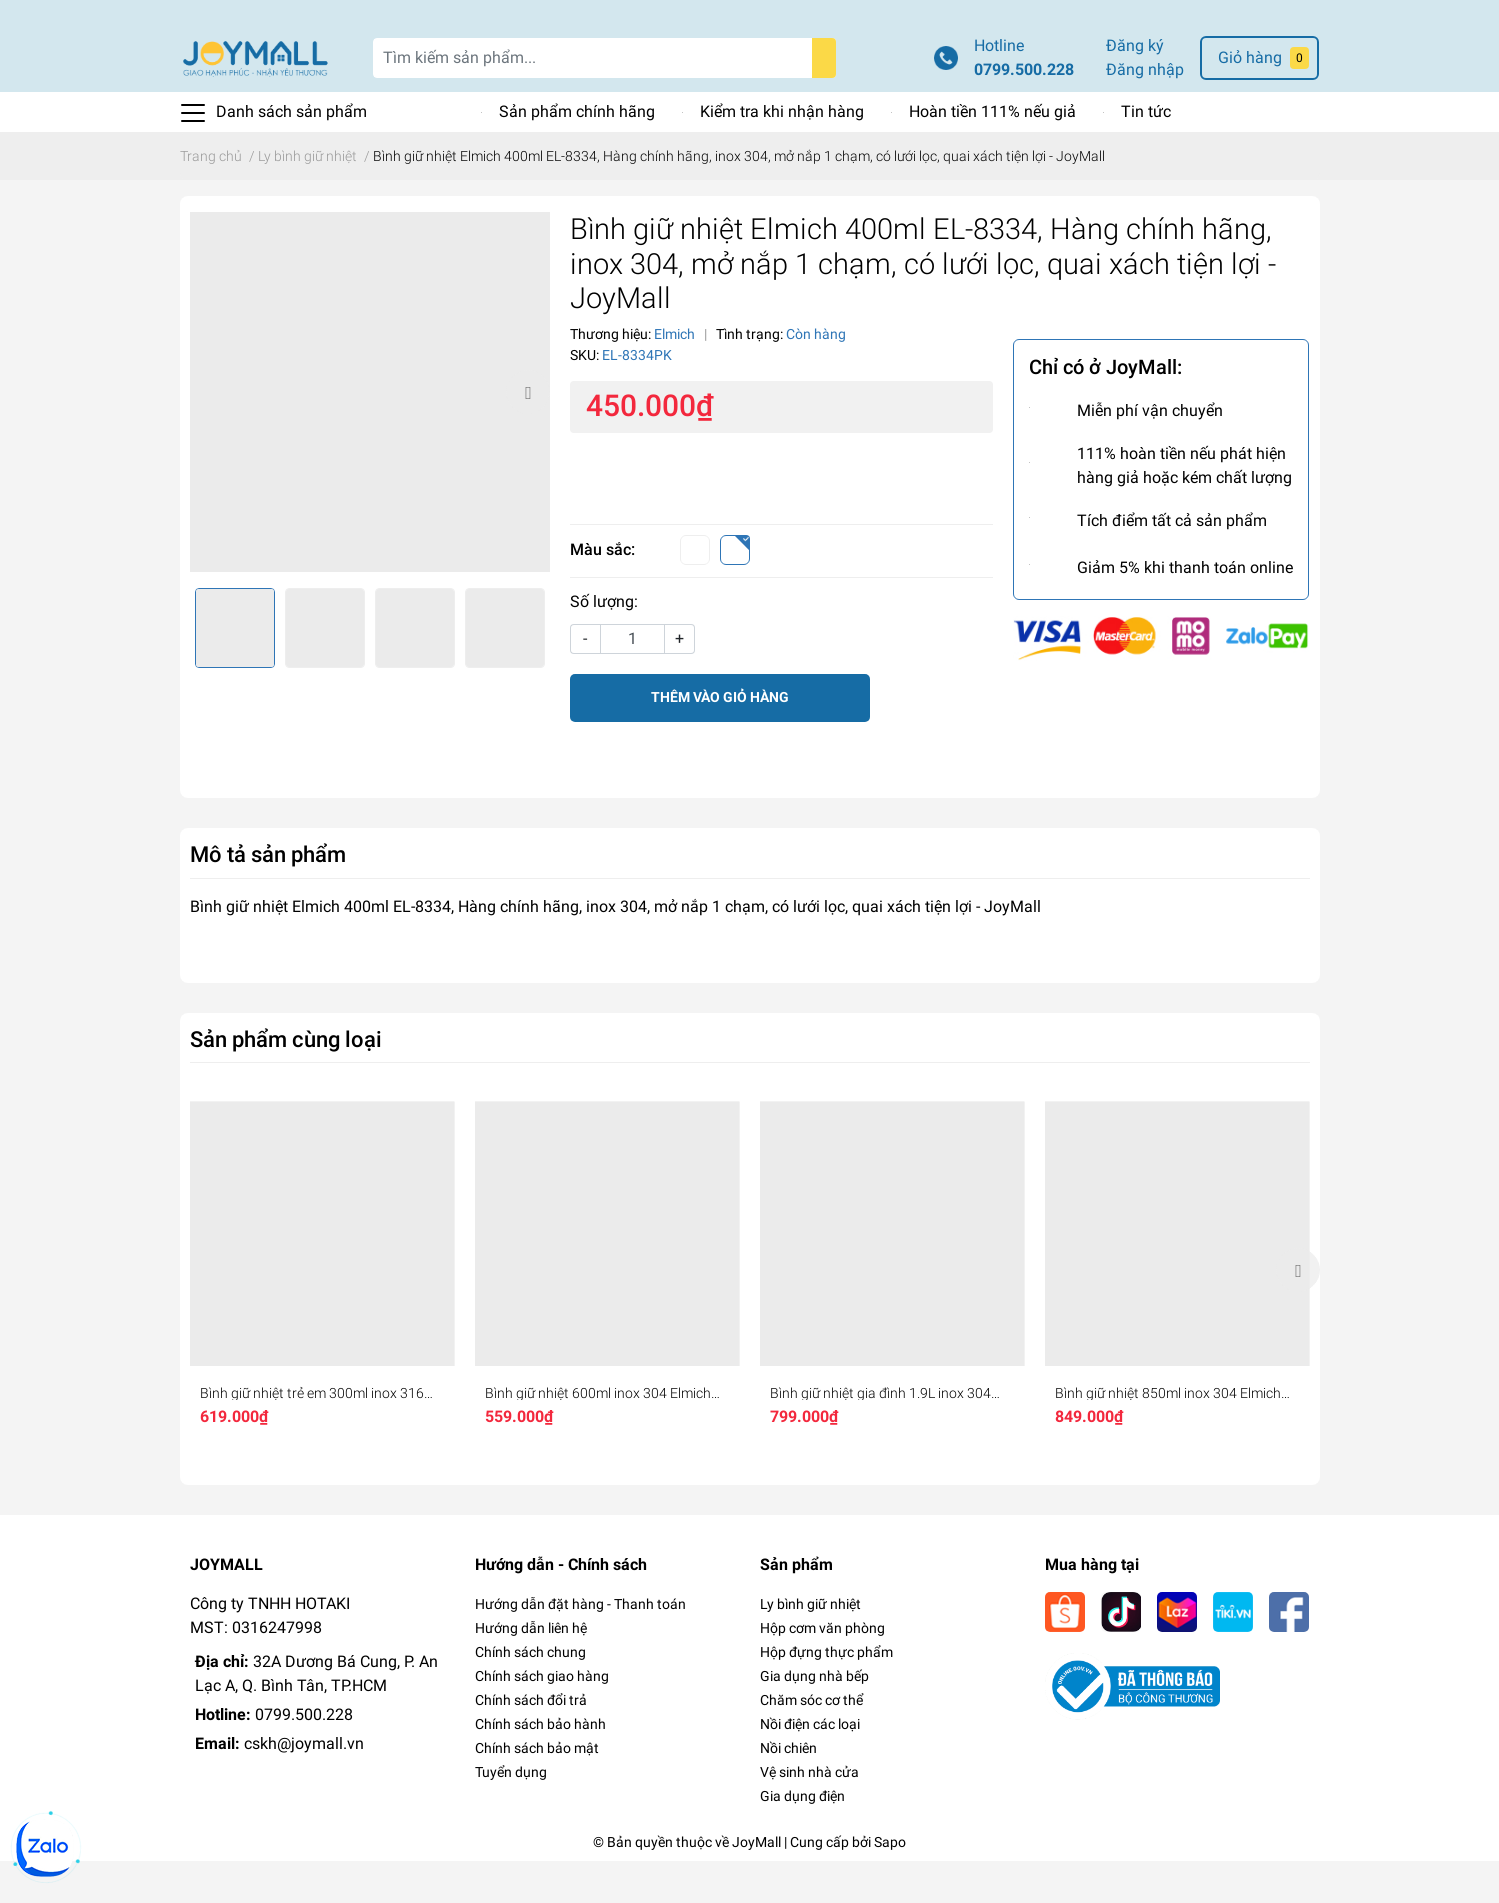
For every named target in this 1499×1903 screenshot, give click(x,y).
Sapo (890, 1884)
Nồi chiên (788, 1790)
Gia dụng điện (802, 1838)
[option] (370, 434)
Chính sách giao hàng (542, 1718)
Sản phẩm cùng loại (286, 1081)
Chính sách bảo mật (537, 1790)
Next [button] (528, 434)
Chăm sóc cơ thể (811, 1742)
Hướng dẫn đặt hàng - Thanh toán (580, 1646)
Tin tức (1146, 153)
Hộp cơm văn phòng (822, 1670)
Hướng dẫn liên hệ (531, 1670)
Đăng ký (1135, 87)
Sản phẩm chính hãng (577, 153)
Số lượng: (604, 643)
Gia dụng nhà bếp (814, 1718)
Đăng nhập (1145, 111)
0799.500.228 (1024, 111)
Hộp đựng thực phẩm (826, 1694)
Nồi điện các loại (810, 1766)
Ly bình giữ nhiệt (810, 1646)
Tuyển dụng (511, 1814)
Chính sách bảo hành (540, 1766)
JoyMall (756, 1884)
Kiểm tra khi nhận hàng (782, 153)
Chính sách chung (530, 1694)
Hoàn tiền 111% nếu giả (992, 153)
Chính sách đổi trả (531, 1742)
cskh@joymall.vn (304, 1785)
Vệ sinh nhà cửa (809, 1814)
